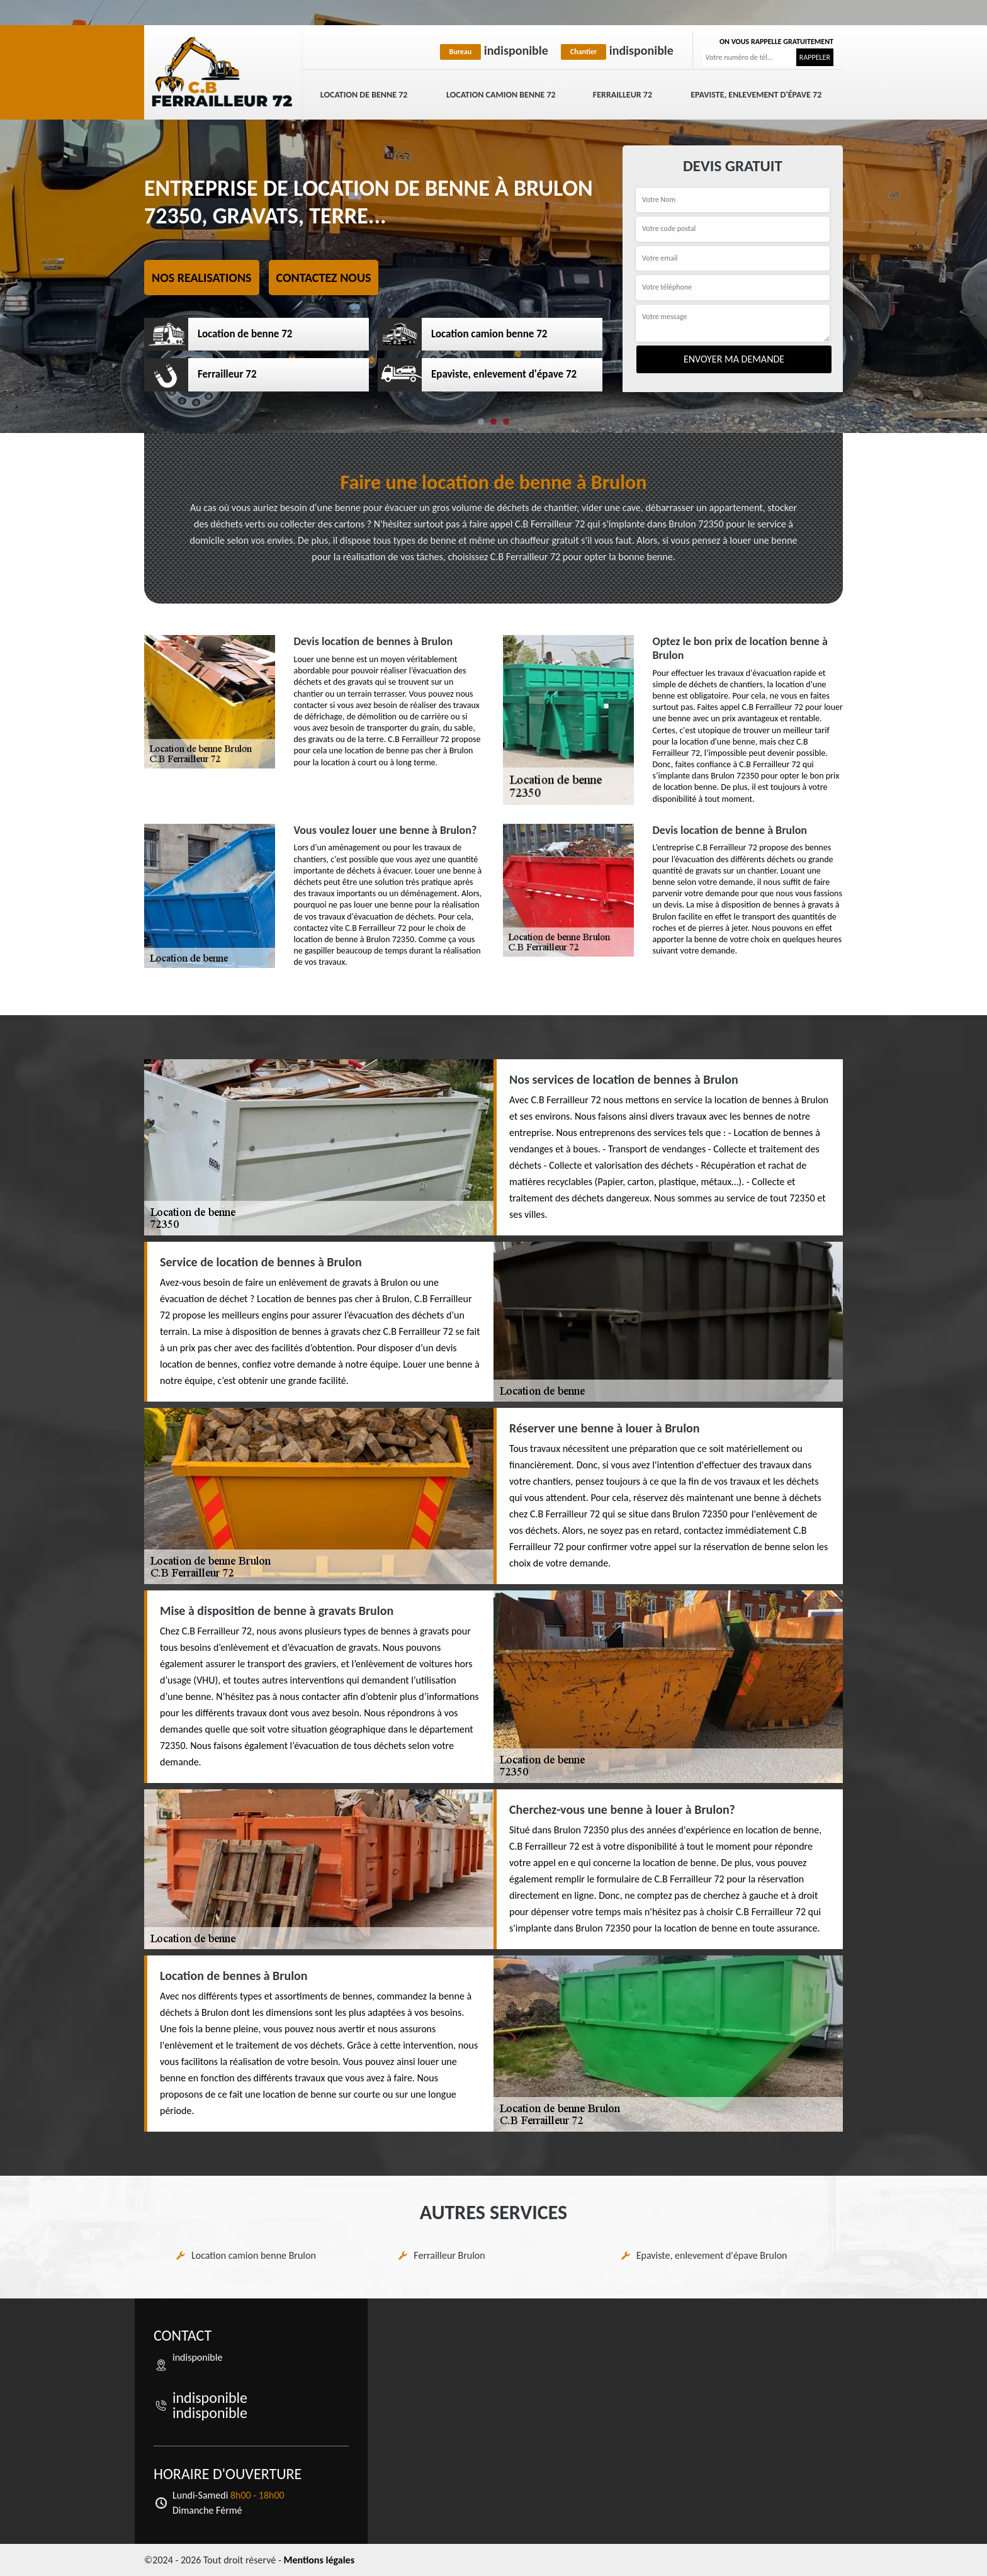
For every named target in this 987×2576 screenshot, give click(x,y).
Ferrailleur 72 (622, 94)
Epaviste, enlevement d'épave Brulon (711, 2255)
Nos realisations (202, 277)
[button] (481, 421)
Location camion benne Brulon (253, 2255)
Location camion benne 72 (500, 94)
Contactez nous (323, 277)
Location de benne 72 (364, 94)
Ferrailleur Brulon (449, 2255)
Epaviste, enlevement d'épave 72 (756, 94)
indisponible (494, 50)
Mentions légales (318, 2560)
